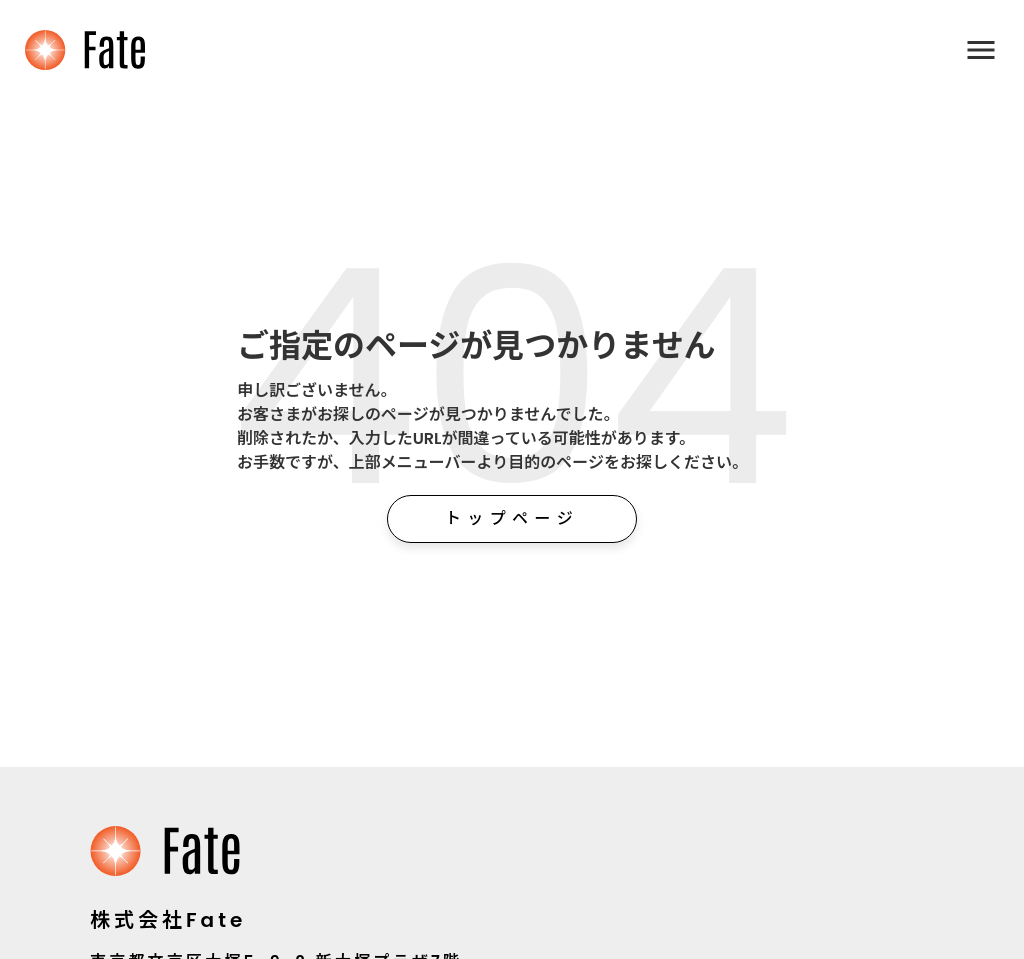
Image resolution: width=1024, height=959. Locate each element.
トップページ (512, 518)
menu (981, 50)
